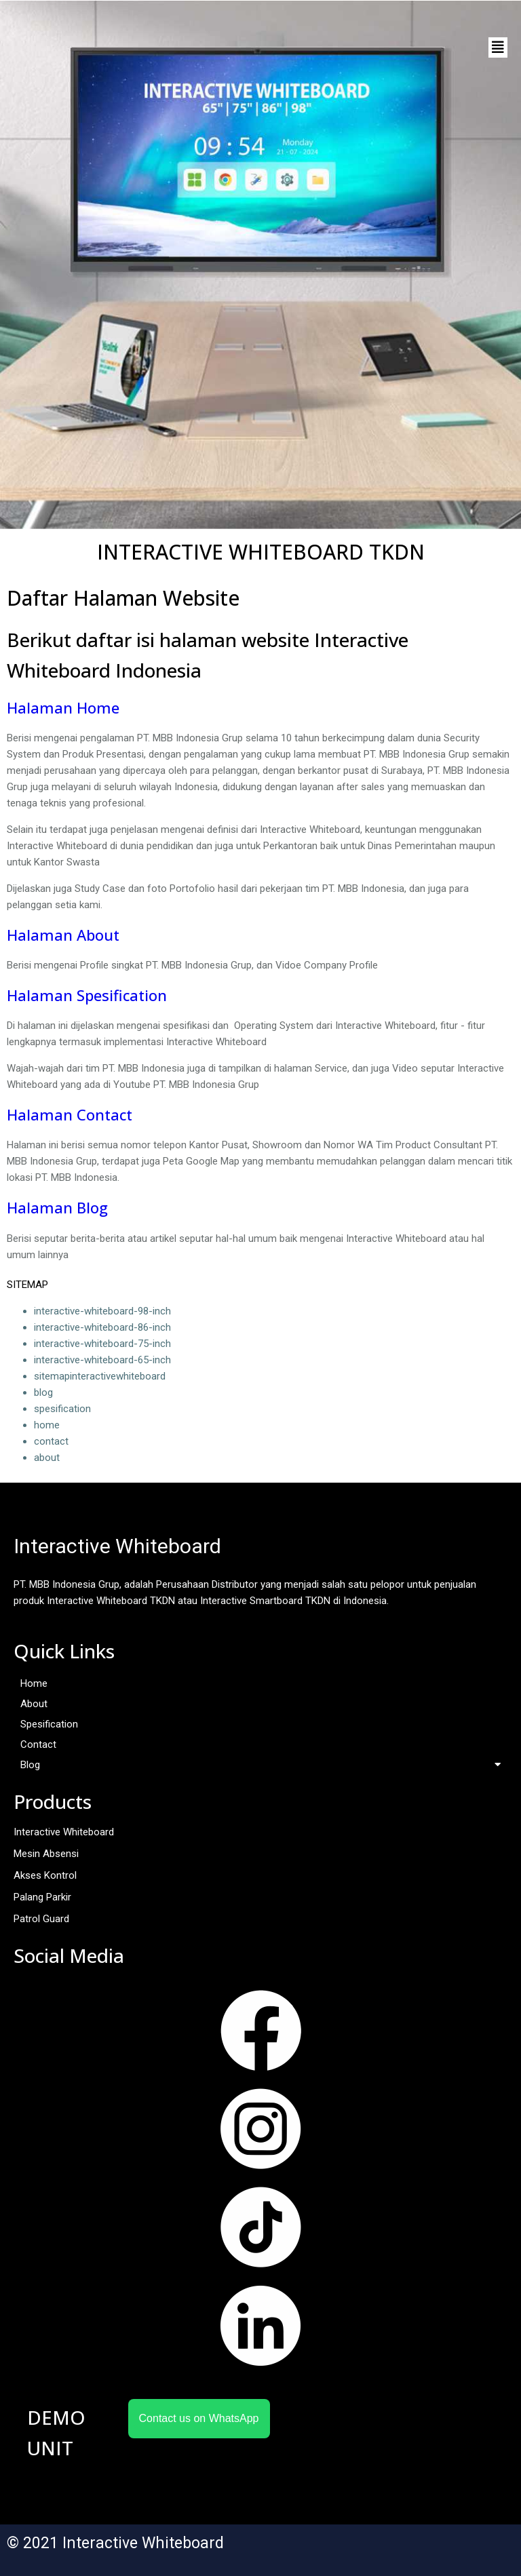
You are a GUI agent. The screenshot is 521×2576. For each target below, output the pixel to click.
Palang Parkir (42, 1897)
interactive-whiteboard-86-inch (102, 1327)
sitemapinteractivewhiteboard (100, 1376)
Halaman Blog (57, 1207)
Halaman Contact (69, 1114)
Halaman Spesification (87, 995)
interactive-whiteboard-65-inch (102, 1360)
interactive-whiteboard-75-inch (102, 1344)
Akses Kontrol (45, 1875)
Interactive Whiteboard (64, 1832)
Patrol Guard (41, 1919)
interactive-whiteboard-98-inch (102, 1311)
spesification (62, 1409)
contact (51, 1441)
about (47, 1457)
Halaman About (63, 934)
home (47, 1425)
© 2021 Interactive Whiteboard (115, 2543)
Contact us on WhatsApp (199, 2418)
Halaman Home (63, 707)
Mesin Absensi (46, 1854)
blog (43, 1392)
